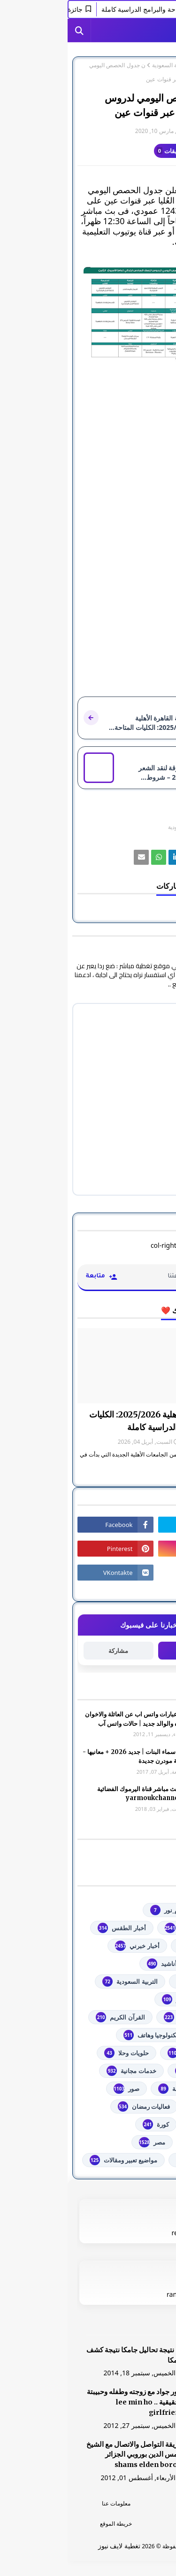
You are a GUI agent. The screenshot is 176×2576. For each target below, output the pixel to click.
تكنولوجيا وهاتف (83, 2035)
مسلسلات (136, 2142)
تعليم (142, 2035)
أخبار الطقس (54, 1928)
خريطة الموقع (48, 2524)
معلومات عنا (48, 2503)
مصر (84, 2142)
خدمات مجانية (63, 2071)
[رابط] (88, 314)
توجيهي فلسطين (128, 2053)
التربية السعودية (102, 65)
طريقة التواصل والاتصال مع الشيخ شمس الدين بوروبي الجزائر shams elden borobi (67, 2454)
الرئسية (128, 2503)
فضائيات (138, 2106)
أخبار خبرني (69, 1946)
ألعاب (142, 1963)
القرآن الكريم (52, 2017)
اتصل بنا (127, 2524)
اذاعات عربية (132, 1981)
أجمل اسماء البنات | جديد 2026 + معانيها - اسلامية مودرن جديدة (70, 1756)
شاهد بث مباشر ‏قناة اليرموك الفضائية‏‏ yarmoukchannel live (77, 1793)
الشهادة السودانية (126, 2017)
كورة (88, 2124)
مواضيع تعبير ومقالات (56, 2160)
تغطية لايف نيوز (52, 2545)
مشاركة (51, 1650)
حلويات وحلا (59, 2053)
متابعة (125, 1650)
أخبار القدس (133, 1946)
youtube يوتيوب (126, 1928)
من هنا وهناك (132, 2160)
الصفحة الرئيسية (147, 65)
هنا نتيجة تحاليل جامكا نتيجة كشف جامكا (67, 2355)
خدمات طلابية (131, 2071)
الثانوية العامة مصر (125, 1999)
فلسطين (138, 2124)
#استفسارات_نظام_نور (119, 1910)
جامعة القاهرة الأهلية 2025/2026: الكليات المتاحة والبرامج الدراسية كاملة (94, 1421)
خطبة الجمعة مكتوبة (123, 2088)
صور (59, 2088)
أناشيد (94, 1963)
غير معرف (147, 131)
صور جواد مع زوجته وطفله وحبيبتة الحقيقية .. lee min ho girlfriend (67, 2402)
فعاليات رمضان (76, 2106)
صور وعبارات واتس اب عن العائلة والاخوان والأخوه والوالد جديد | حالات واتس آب (71, 1719)
